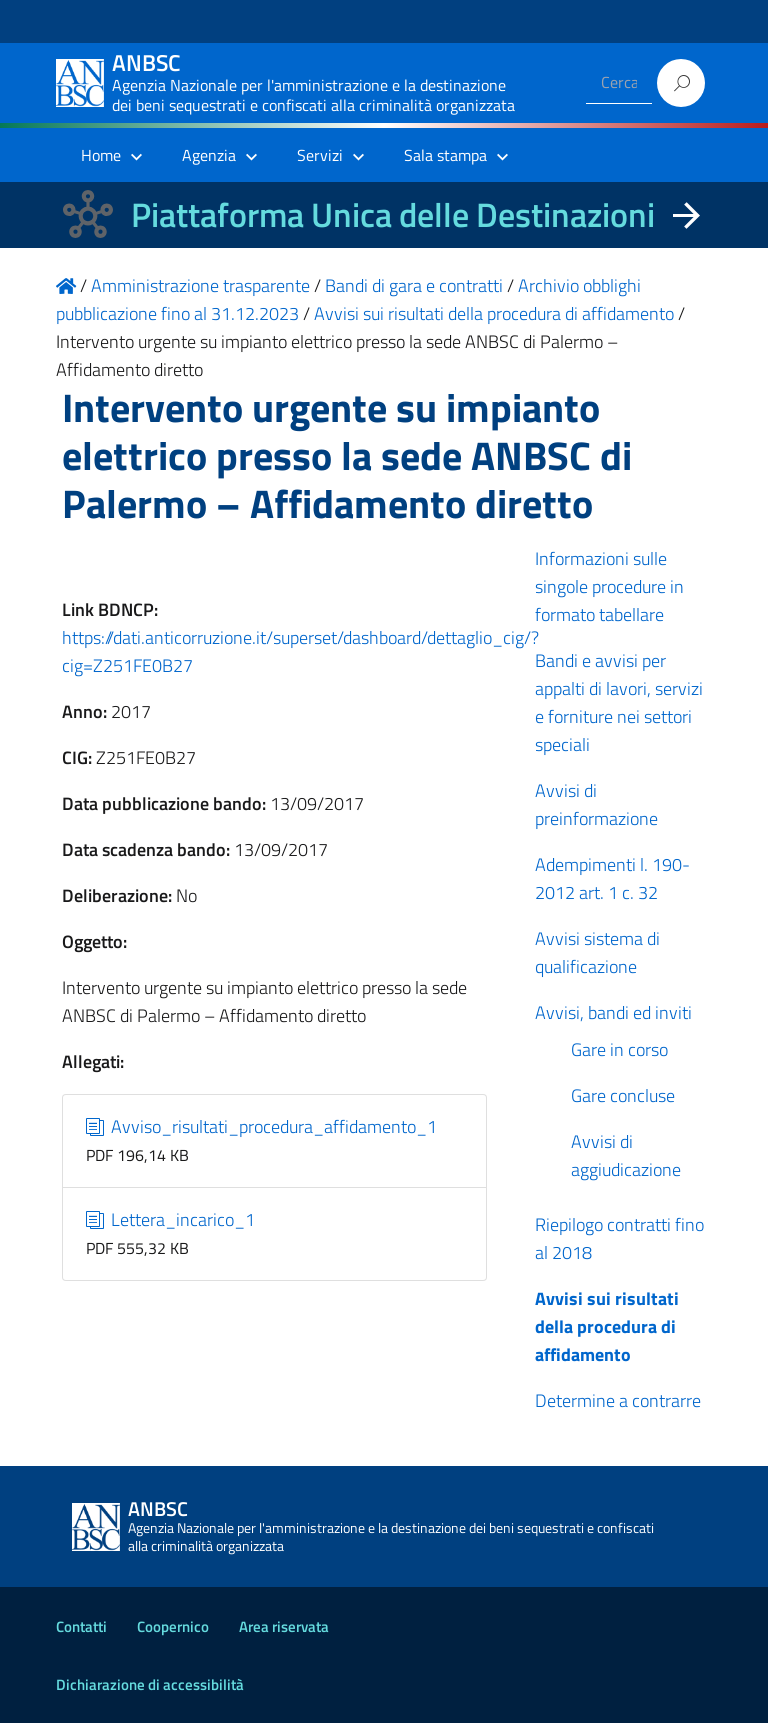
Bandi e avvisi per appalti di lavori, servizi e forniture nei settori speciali (619, 702)
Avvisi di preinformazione (596, 804)
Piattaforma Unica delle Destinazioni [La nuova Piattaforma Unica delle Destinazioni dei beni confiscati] (393, 214)
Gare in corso (619, 1049)
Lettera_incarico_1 (171, 1219)
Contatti (81, 1626)
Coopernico (173, 1626)
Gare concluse (623, 1095)
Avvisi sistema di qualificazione (597, 952)
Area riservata (284, 1626)
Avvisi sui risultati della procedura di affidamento (607, 1326)
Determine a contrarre (618, 1400)
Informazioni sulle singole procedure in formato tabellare (609, 586)
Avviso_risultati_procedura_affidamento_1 (262, 1126)
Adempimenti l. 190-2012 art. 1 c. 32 (612, 878)
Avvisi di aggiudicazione (626, 1155)
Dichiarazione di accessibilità (150, 1684)
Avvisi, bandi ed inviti (613, 1012)
